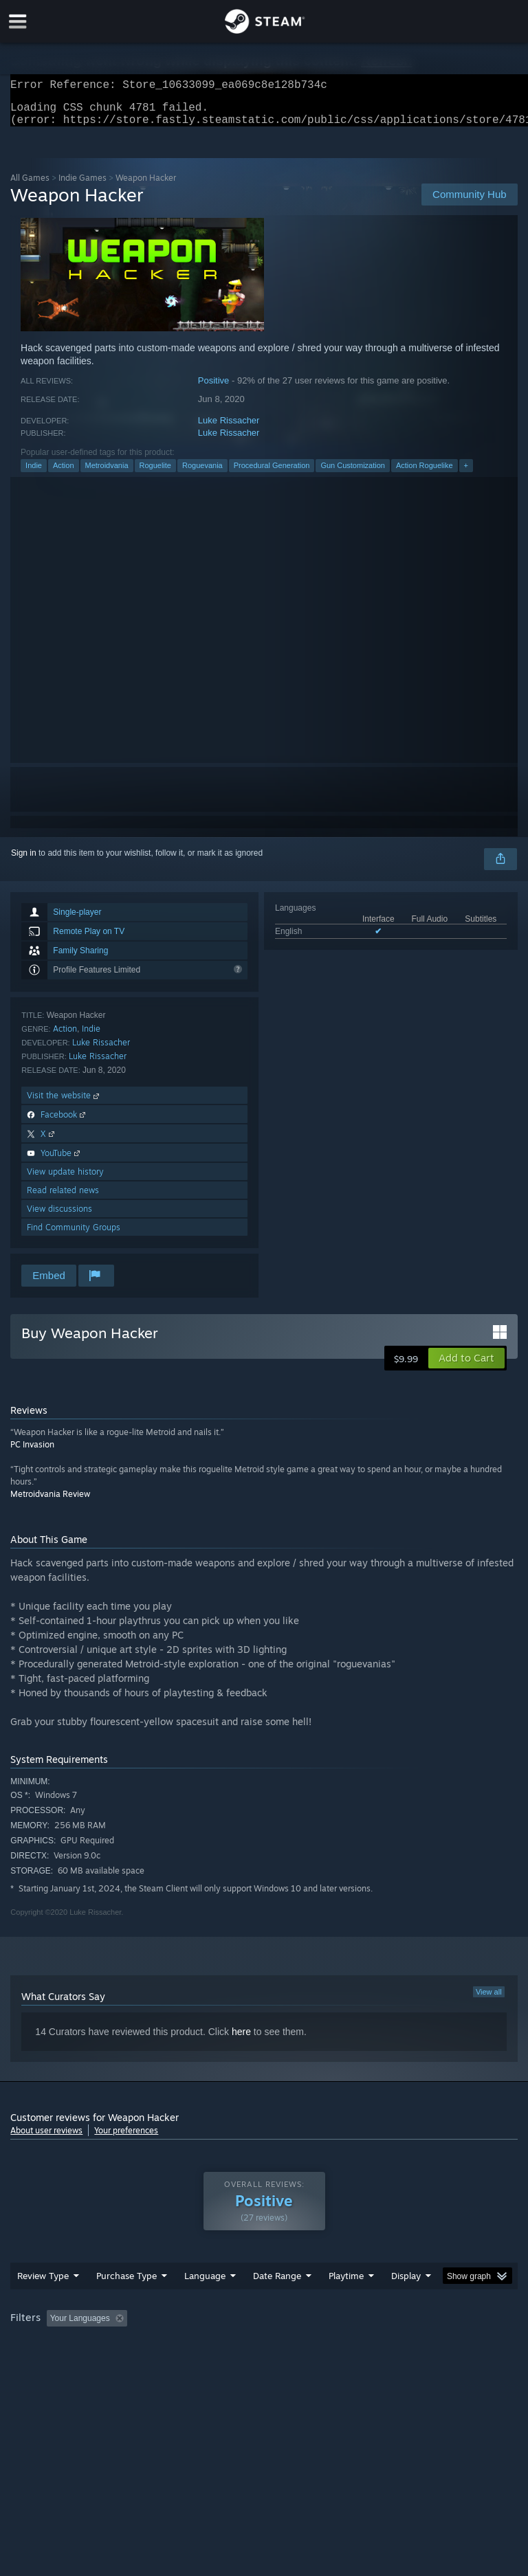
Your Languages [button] (80, 2326)
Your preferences (126, 2138)
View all (489, 2000)
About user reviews (46, 2138)
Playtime (346, 2283)
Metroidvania (107, 473)
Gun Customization (352, 473)
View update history (65, 1180)
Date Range (277, 2283)
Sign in (23, 861)
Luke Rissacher (229, 428)
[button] (466, 1366)
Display (406, 2283)
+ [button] (466, 473)
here (241, 2039)
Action (63, 473)
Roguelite (155, 473)
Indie (33, 473)
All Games (30, 186)
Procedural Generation (272, 473)
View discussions (59, 1217)
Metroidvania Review (50, 1502)
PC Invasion (32, 1452)
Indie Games (82, 186)
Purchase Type (126, 2283)
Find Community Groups (73, 1235)
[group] (263, 2327)
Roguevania (202, 473)
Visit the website (64, 1103)
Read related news (63, 1198)
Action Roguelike (424, 473)
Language (205, 2283)
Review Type (43, 2283)
